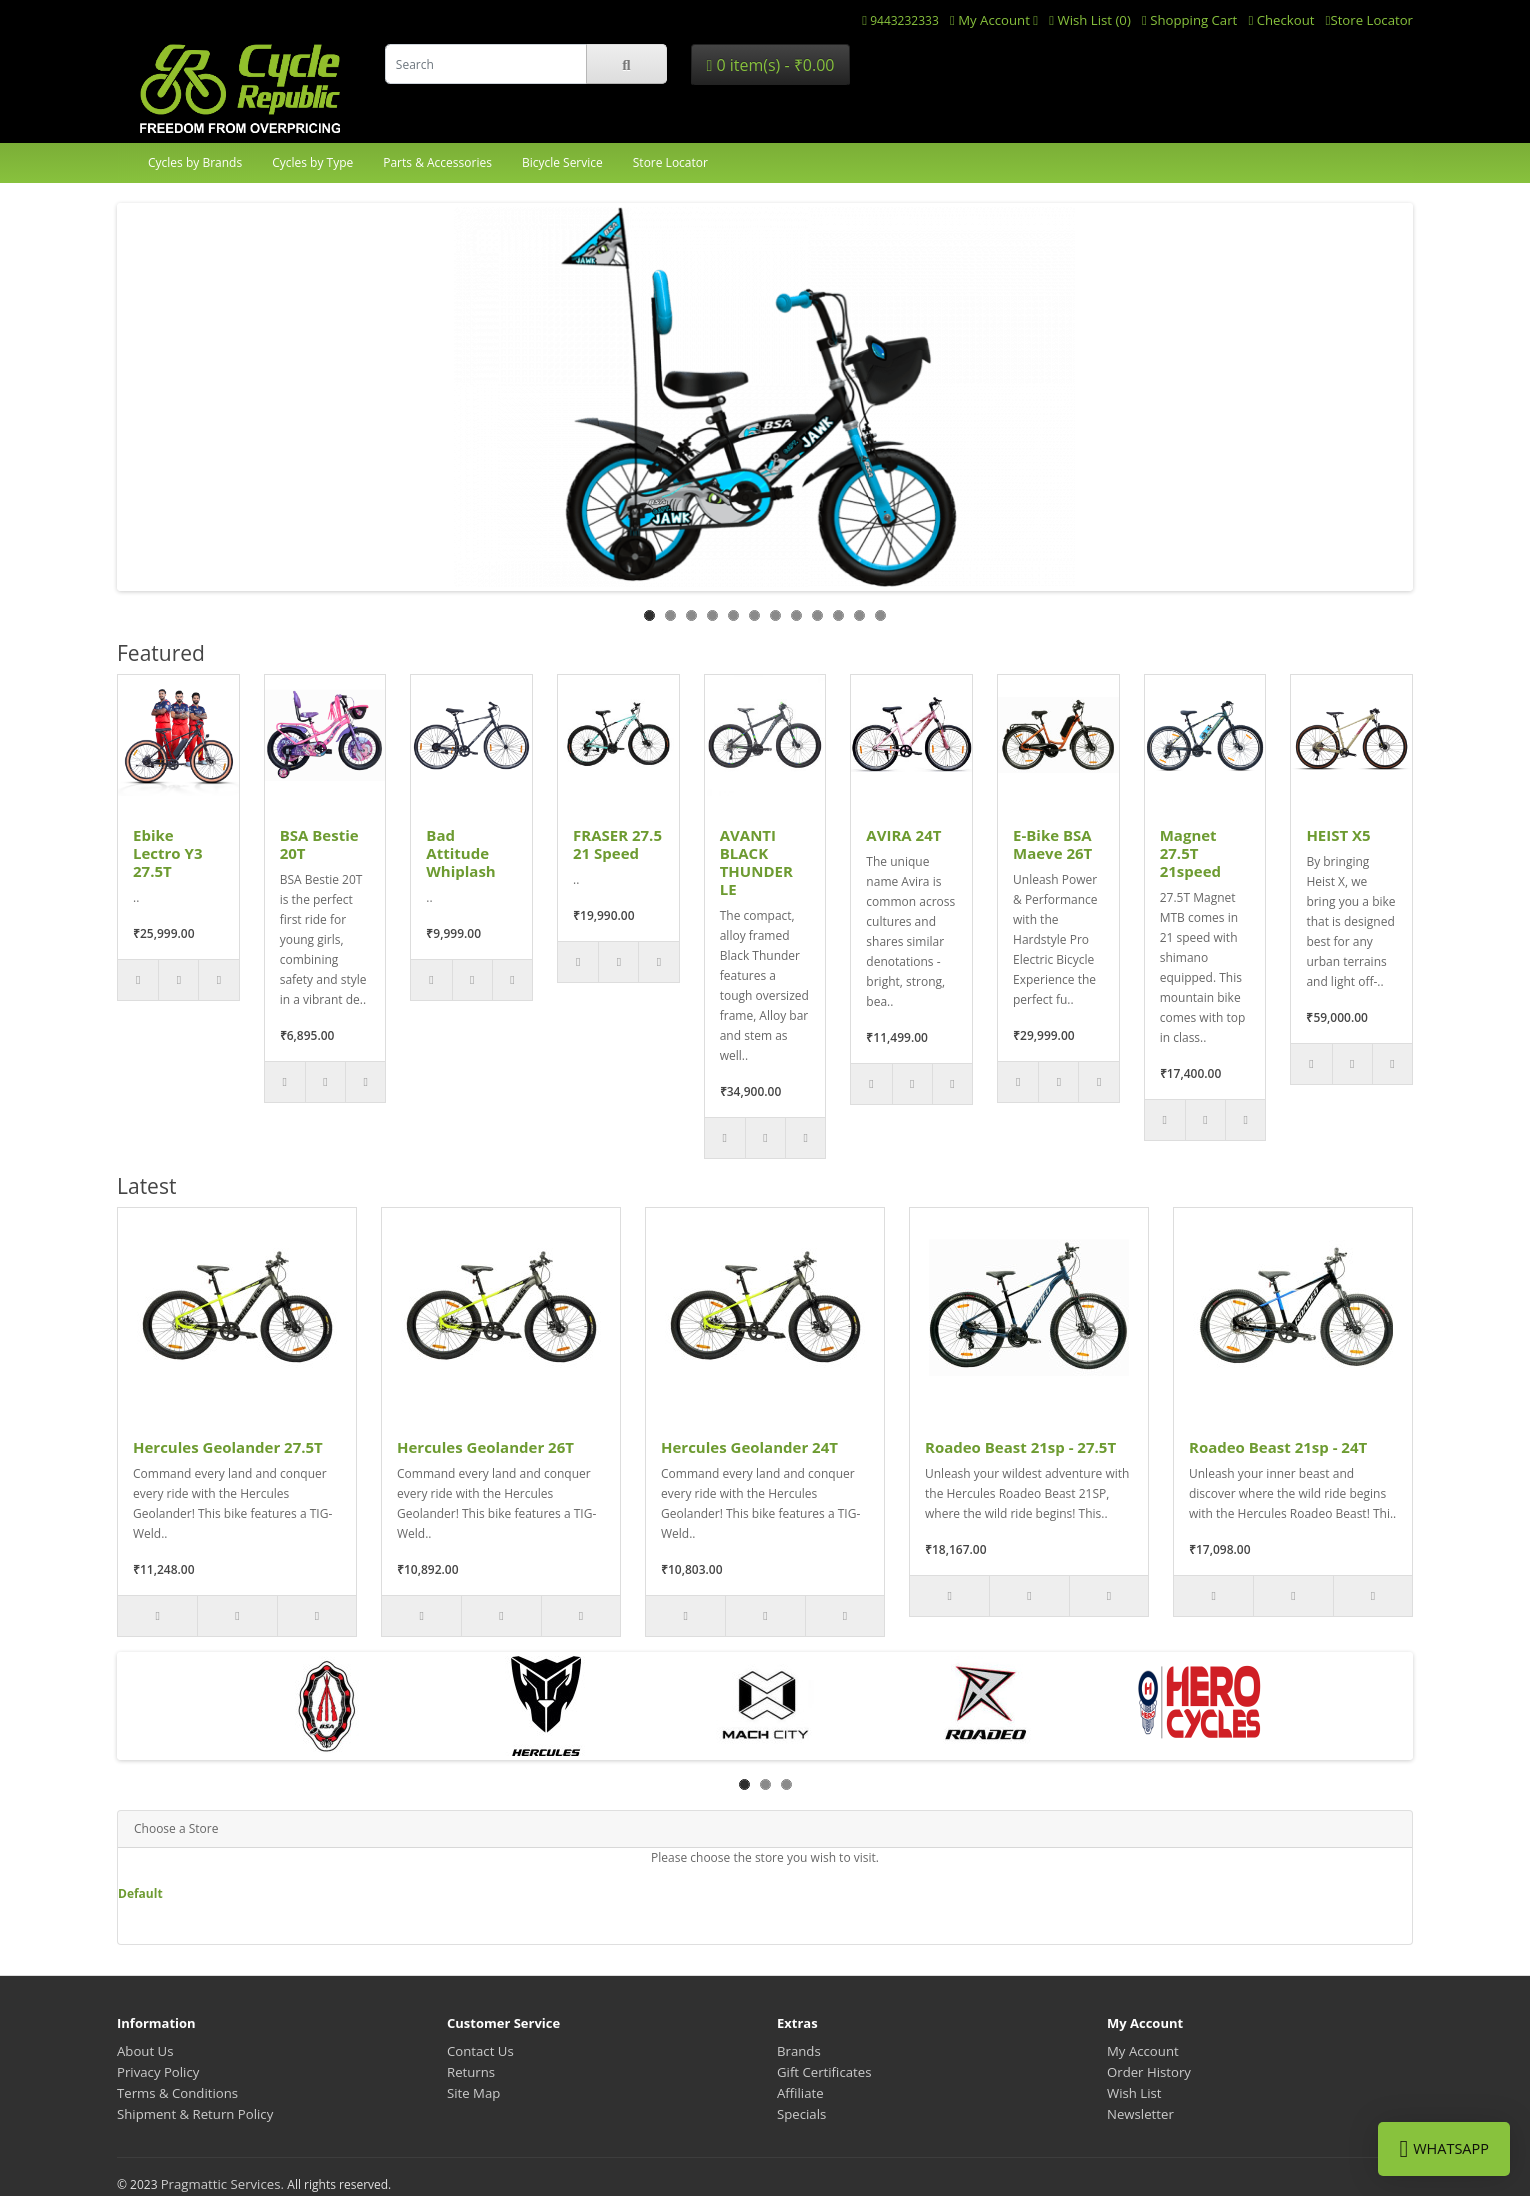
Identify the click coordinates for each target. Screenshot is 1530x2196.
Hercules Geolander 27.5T (228, 1447)
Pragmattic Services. (224, 2184)
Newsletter (1140, 2114)
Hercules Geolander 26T (485, 1447)
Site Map (473, 2093)
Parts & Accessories (437, 162)
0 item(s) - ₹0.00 (770, 65)
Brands (799, 2051)
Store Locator (670, 162)
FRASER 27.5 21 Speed (617, 844)
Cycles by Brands (195, 162)
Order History (1149, 2072)
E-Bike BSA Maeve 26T (1052, 844)
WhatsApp (1444, 2149)
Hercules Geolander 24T (749, 1447)
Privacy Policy (158, 2072)
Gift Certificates (824, 2072)
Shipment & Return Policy (195, 2114)
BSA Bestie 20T (319, 844)
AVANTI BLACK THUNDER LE (756, 862)
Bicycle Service (562, 162)
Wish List (1134, 2093)
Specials (801, 2114)
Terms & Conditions (177, 2093)
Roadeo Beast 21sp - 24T (1278, 1447)
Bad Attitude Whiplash (460, 853)
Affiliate (800, 2093)
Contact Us (480, 2051)
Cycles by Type (312, 162)
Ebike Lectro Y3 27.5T (168, 853)
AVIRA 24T (903, 835)
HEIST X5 (1338, 835)
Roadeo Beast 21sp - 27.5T (1020, 1447)
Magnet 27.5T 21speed (1190, 853)
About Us (145, 2051)
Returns (471, 2072)
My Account (1143, 2051)
